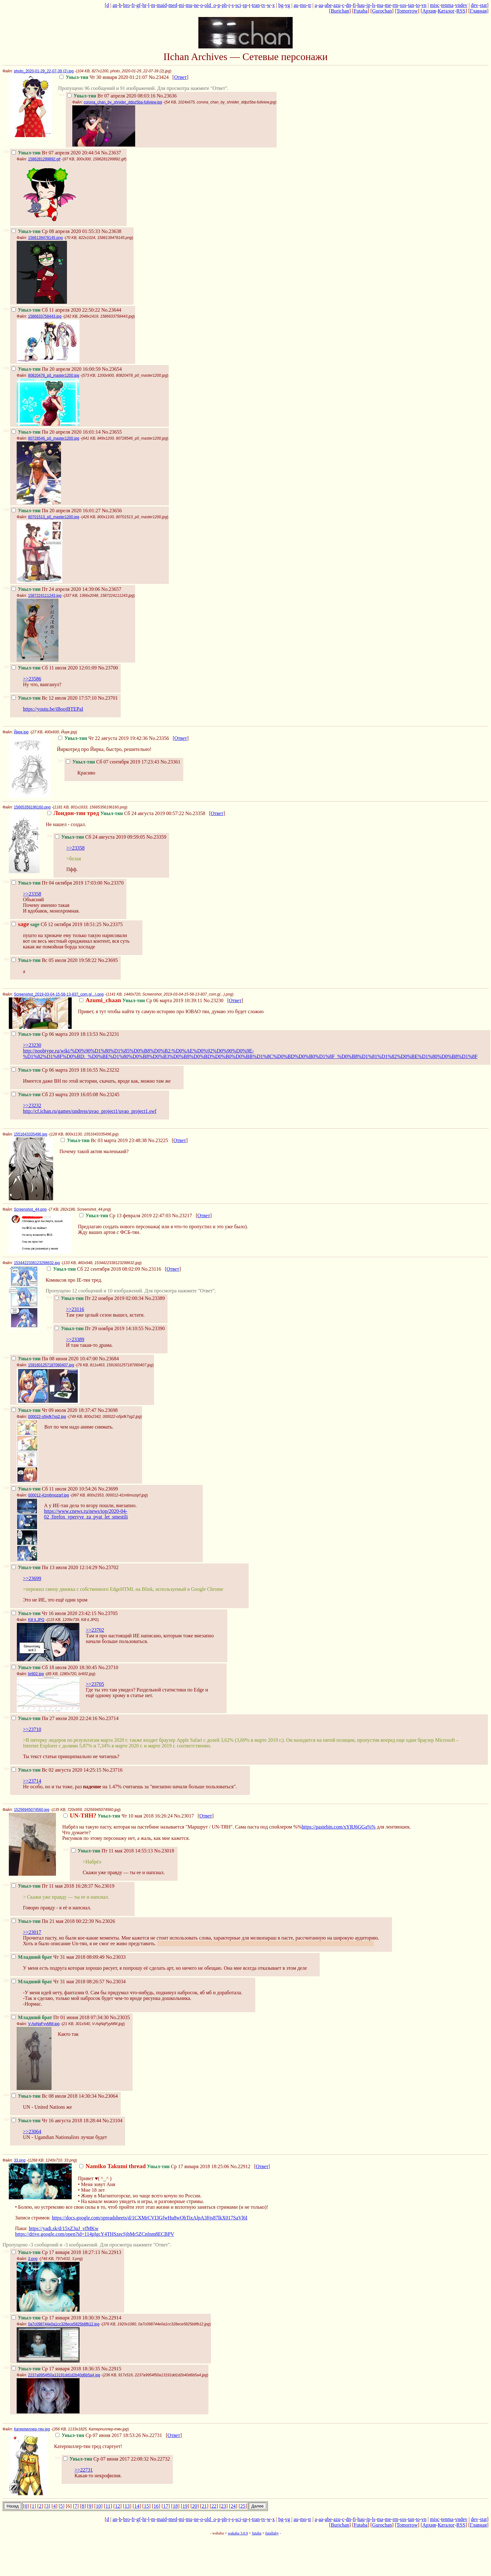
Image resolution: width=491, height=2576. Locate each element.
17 (165, 2506)
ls (373, 5)
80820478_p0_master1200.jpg (53, 375)
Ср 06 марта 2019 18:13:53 (55, 1034)
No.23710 (108, 1667)
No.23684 (109, 1358)
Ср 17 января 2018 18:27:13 (56, 2252)
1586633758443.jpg (44, 316)
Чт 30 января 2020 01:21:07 (103, 77)
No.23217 (182, 1215)
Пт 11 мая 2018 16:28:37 (52, 1886)
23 (223, 2506)
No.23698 (108, 1410)
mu (189, 5)
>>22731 (83, 2470)
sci (238, 5)
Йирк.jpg (21, 732)
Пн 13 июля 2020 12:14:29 (54, 1567)
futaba (256, 2533)
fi (354, 5)
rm (395, 5)
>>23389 (75, 1339)
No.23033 (116, 1957)
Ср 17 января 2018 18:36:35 (56, 2368)
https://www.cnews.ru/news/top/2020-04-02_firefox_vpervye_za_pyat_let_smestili (86, 1513)
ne (196, 5)
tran (256, 5)
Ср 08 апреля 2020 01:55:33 (56, 231)
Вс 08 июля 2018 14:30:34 (54, 2096)
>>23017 (32, 1932)
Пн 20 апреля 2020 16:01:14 (56, 432)
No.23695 (108, 960)
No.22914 (111, 2317)
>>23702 (95, 1630)
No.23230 (213, 1000)
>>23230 (32, 1045)
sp (245, 5)
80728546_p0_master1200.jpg (53, 438)
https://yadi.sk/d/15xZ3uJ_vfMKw (63, 2228)
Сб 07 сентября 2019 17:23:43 (112, 761)
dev (474, 5)
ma (380, 5)
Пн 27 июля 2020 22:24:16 (54, 1718)
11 (108, 2506)
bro (126, 5)
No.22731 (152, 2435)
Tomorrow (406, 11)
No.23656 (112, 510)
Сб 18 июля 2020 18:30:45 (54, 1667)
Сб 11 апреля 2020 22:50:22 (56, 310)
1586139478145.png (45, 238)
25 (242, 2506)
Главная (478, 11)
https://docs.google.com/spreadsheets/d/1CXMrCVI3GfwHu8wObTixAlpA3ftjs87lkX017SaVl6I (150, 2217)
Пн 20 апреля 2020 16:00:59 (56, 369)
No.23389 (155, 1298)
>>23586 (32, 678)
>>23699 (32, 1578)
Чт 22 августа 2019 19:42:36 (103, 738)
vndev (461, 5)
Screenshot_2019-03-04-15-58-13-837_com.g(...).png (59, 994)
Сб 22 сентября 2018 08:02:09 (93, 1269)
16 (155, 2506)
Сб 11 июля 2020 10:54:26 (54, 1488)
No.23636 (167, 95)
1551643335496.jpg (30, 1134)
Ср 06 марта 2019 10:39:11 (140, 1000)
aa (321, 5)
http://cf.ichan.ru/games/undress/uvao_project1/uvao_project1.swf (89, 1111)
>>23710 (32, 1729)
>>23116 (75, 1309)
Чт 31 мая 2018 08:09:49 (58, 1957)
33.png (19, 2160)
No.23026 (105, 1921)
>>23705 (95, 1684)
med (172, 5)
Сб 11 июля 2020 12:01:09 (54, 667)
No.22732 (160, 2459)
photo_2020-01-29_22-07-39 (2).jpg (44, 71)
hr (144, 5)
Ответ (180, 77)
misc (434, 5)
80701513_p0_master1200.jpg (53, 517)
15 (146, 2506)
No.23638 (111, 231)
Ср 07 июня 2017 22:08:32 (106, 2459)
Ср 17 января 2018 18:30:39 (56, 2317)
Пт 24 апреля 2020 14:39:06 (56, 589)
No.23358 (195, 813)
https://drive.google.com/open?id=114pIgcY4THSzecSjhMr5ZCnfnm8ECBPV (94, 2234)
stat (483, 5)
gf (138, 5)
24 (233, 2506)
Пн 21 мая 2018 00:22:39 (53, 1921)
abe (328, 5)
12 (117, 2506)
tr (309, 5)
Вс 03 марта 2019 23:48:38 (104, 1140)
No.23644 (111, 310)
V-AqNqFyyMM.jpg (43, 2024)
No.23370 (114, 883)
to (418, 5)
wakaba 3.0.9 (238, 2533)
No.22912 (240, 2166)
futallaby (272, 2533)
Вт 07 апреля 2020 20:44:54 (56, 152)
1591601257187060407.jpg (51, 1365)
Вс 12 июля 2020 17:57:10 (54, 698)
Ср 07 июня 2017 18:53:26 (98, 2435)
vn (424, 5)
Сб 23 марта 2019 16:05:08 (55, 1094)
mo (303, 5)
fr (133, 5)
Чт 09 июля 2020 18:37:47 (54, 1410)
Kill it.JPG (36, 1620)
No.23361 (171, 761)
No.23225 (158, 1140)
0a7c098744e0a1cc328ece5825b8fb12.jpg (63, 2324)
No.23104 (112, 2120)
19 (184, 2506)
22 (213, 2506)
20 (194, 2506)
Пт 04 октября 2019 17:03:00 (57, 883)
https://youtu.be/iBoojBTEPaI (53, 709)
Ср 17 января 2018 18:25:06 (154, 2166)
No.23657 (111, 589)
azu (337, 5)
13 (127, 2506)
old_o (210, 5)
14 (136, 2506)
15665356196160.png (32, 807)
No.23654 (112, 369)
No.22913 (111, 2252)
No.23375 (113, 924)
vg (287, 5)
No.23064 (108, 2096)
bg (280, 5)
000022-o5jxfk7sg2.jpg (47, 1416)
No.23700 (108, 667)
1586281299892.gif (44, 159)
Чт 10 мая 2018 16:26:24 (118, 1815)
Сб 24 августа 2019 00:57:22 (115, 813)
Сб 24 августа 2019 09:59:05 (100, 837)
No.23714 (108, 1718)
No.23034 (116, 1981)
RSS (460, 11)
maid (162, 5)
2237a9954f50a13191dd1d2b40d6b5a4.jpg (64, 2375)
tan (411, 5)
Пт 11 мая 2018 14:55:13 (112, 1850)
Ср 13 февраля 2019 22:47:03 (125, 1215)
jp (368, 5)
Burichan (340, 11)
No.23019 (104, 1886)
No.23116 (151, 1269)
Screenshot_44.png (30, 1209)
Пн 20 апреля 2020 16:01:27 (56, 510)
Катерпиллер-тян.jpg (32, 2429)
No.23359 (156, 837)
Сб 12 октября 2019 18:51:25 (57, 924)
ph (224, 5)
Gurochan (382, 11)
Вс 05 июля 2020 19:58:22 (54, 960)
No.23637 (111, 152)
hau (361, 5)
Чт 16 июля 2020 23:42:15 (54, 1613)
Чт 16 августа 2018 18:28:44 (56, 2120)
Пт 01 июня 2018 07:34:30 (60, 2017)
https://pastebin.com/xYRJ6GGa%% (339, 1826)
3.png (32, 2259)
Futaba (360, 11)
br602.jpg (36, 1674)
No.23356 (159, 738)
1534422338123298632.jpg (37, 1263)
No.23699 (108, 1488)
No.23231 (109, 1034)
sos (403, 5)
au (296, 5)
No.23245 (109, 1094)
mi (181, 5)
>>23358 (75, 848)
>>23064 (32, 2131)
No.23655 (112, 432)
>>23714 (32, 1781)
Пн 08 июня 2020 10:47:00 (54, 1358)
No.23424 (159, 77)
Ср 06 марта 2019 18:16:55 (55, 1070)
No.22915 (111, 2368)
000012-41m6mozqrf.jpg (48, 1495)
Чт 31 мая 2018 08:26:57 (58, 1981)
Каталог (446, 11)
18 (175, 2506)
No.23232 (109, 1070)
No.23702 (108, 1567)
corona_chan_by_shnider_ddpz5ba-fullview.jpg (123, 102)
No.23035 (120, 2017)
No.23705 (108, 1613)
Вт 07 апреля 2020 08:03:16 (111, 95)
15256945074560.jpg (31, 1809)
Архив (429, 11)
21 (204, 2506)
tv (263, 5)
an (115, 5)
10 (98, 2506)
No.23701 (108, 698)
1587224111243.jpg (44, 595)
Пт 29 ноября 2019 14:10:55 (99, 1328)
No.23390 (155, 1328)
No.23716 (112, 1770)
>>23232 (32, 1105)
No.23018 (164, 1850)
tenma (447, 5)
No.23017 (184, 1815)
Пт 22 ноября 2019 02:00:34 (99, 1298)
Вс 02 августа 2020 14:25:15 (56, 1770)
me (388, 5)
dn (348, 5)
